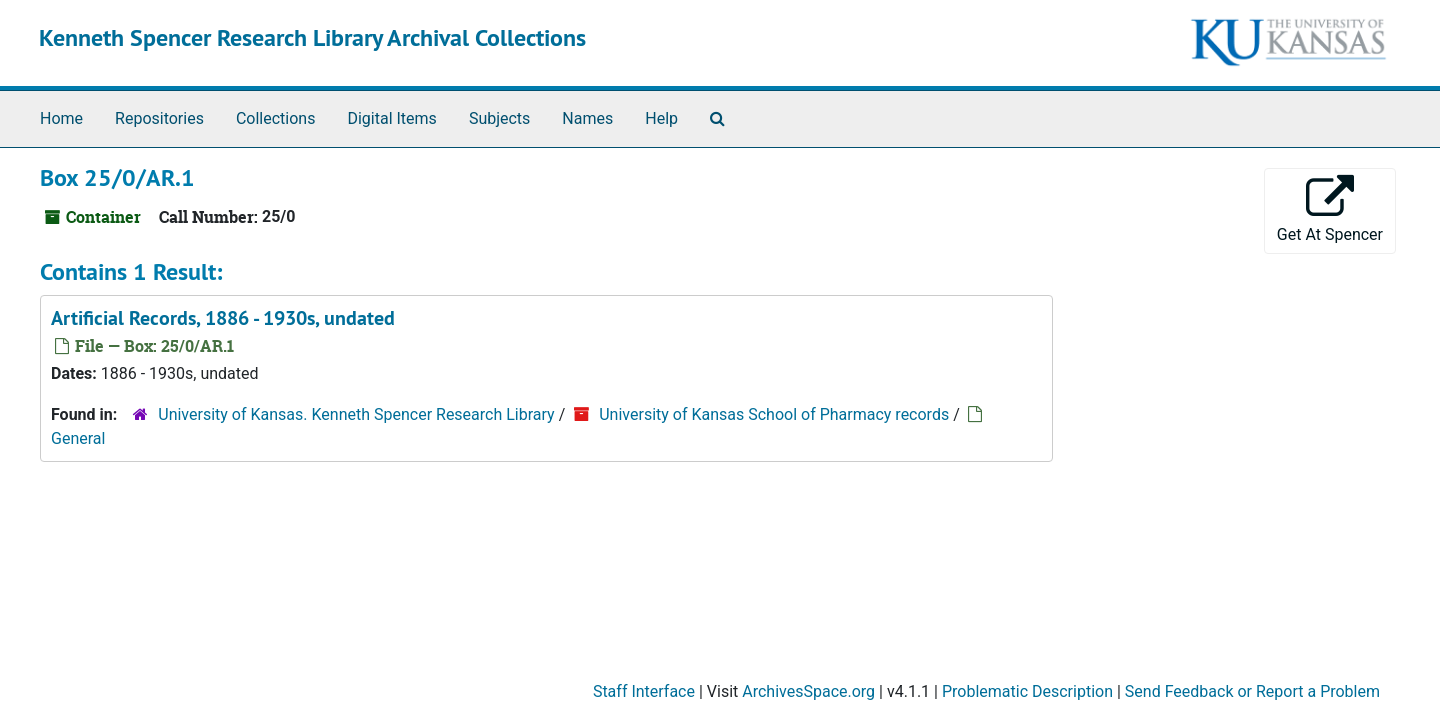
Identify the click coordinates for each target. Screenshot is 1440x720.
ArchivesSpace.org (808, 691)
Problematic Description (1027, 691)
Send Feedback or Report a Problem (1252, 691)
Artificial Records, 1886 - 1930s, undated (223, 318)
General (78, 438)
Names (587, 118)
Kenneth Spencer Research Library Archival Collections (312, 37)
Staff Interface (644, 691)
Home (61, 118)
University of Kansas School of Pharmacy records (774, 414)
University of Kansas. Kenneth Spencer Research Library (356, 414)
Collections (276, 118)
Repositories (159, 118)
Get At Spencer (1330, 209)
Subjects (499, 118)
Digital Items (391, 118)
